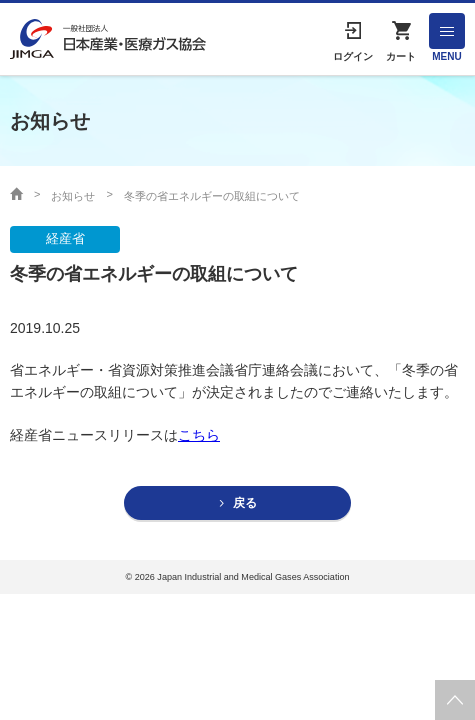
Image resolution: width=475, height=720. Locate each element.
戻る (245, 503)
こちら (199, 435)
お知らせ (73, 196)
